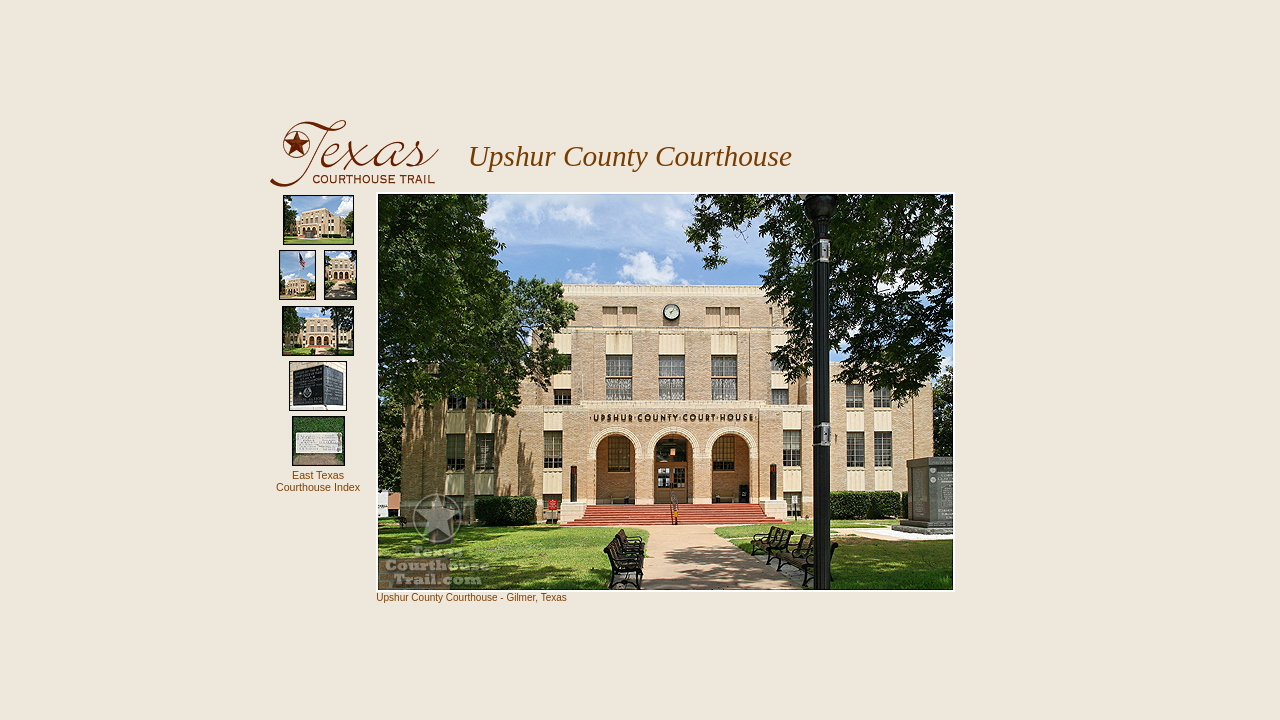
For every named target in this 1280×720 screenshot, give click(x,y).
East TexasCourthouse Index (318, 481)
